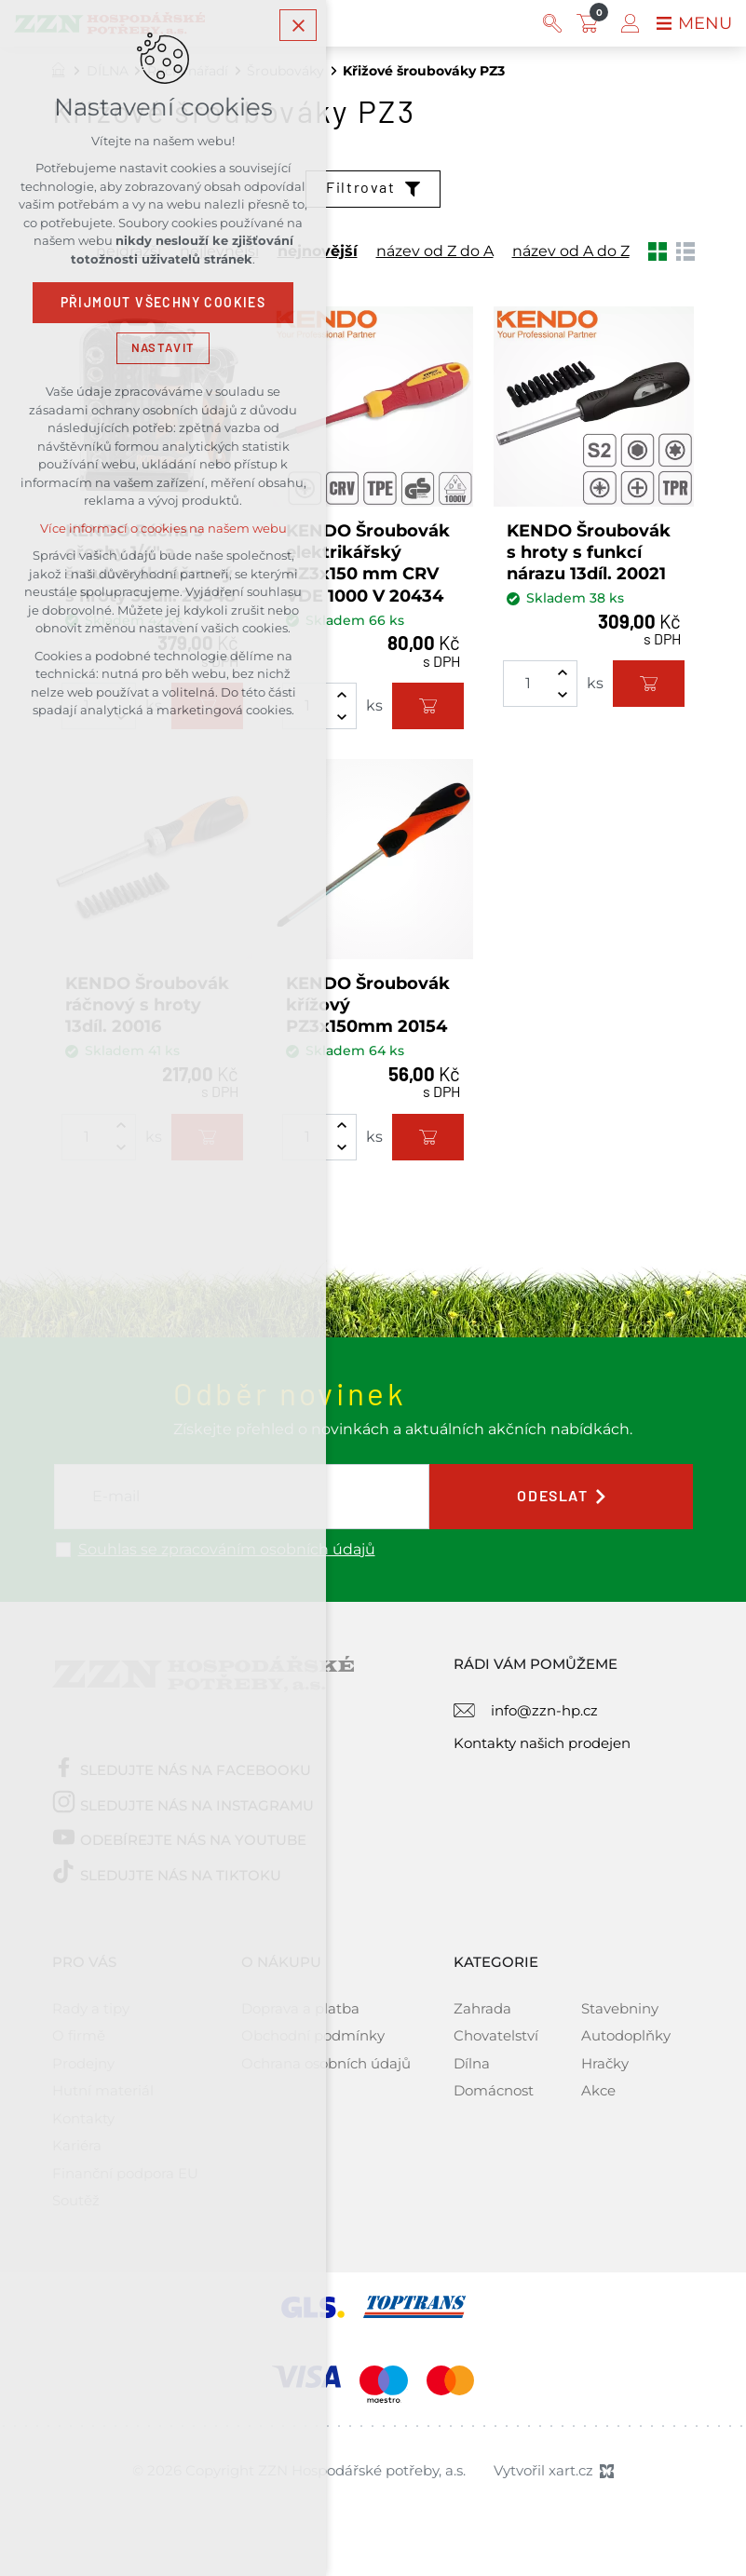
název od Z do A (435, 251)
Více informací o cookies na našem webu (163, 529)
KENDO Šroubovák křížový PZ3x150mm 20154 (368, 1005)
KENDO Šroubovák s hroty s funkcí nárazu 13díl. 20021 (589, 553)
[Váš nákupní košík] (591, 23)
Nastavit (163, 348)
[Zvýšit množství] (342, 695)
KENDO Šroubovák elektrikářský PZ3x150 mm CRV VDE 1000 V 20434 (368, 563)
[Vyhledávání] (552, 23)
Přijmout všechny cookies (163, 302)
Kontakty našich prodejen (542, 1743)
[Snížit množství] (342, 717)
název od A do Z (571, 251)
